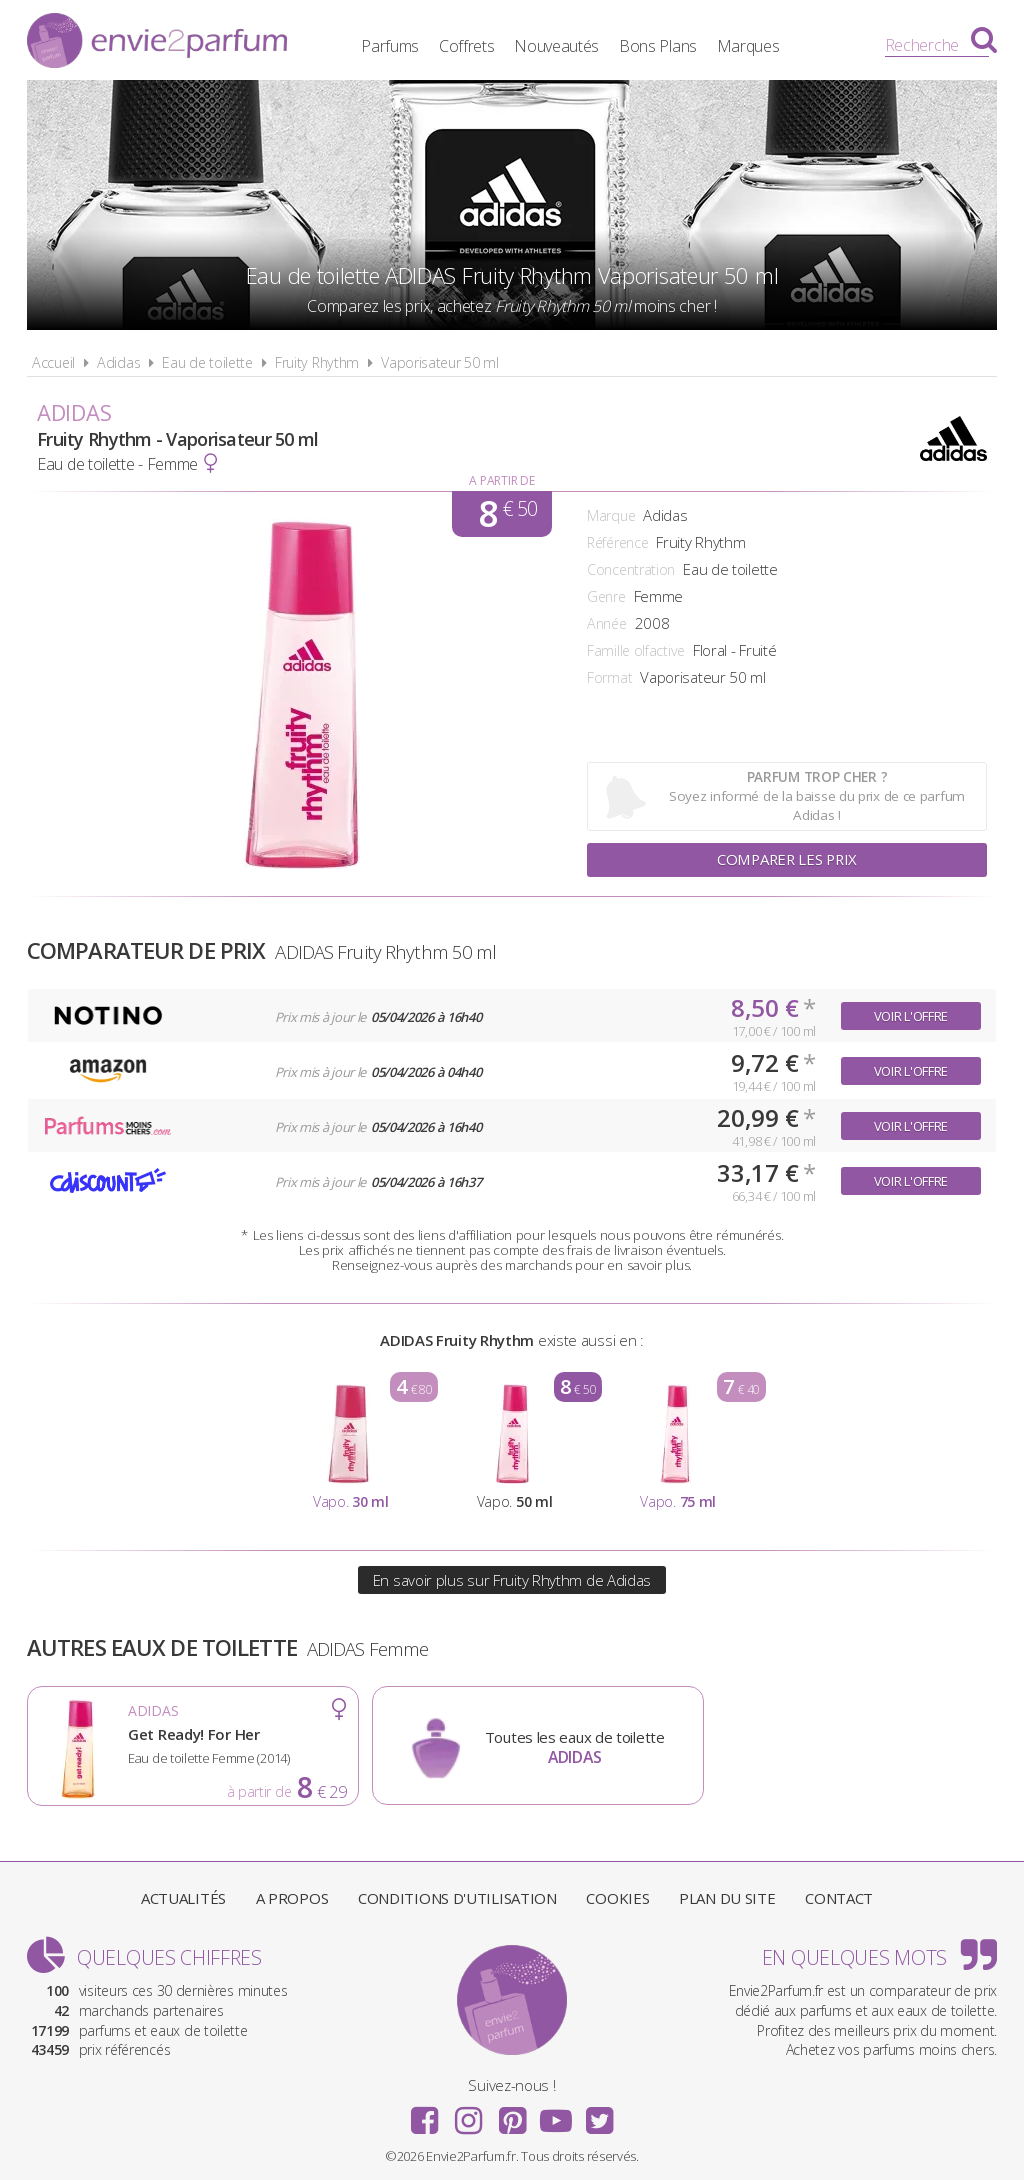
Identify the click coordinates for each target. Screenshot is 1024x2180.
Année (607, 623)
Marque (611, 515)
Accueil (53, 362)
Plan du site (727, 1898)
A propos (292, 1898)
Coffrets (483, 45)
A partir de (501, 480)
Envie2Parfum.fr (157, 43)
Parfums (407, 45)
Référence (617, 542)
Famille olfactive (636, 650)
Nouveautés (573, 45)
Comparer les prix (787, 860)
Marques (764, 45)
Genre (606, 596)
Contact (839, 1898)
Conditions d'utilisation (457, 1898)
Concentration (631, 569)
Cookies (617, 1898)
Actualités (183, 1898)
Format (609, 677)
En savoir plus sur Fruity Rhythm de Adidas (512, 1580)
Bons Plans (675, 45)
